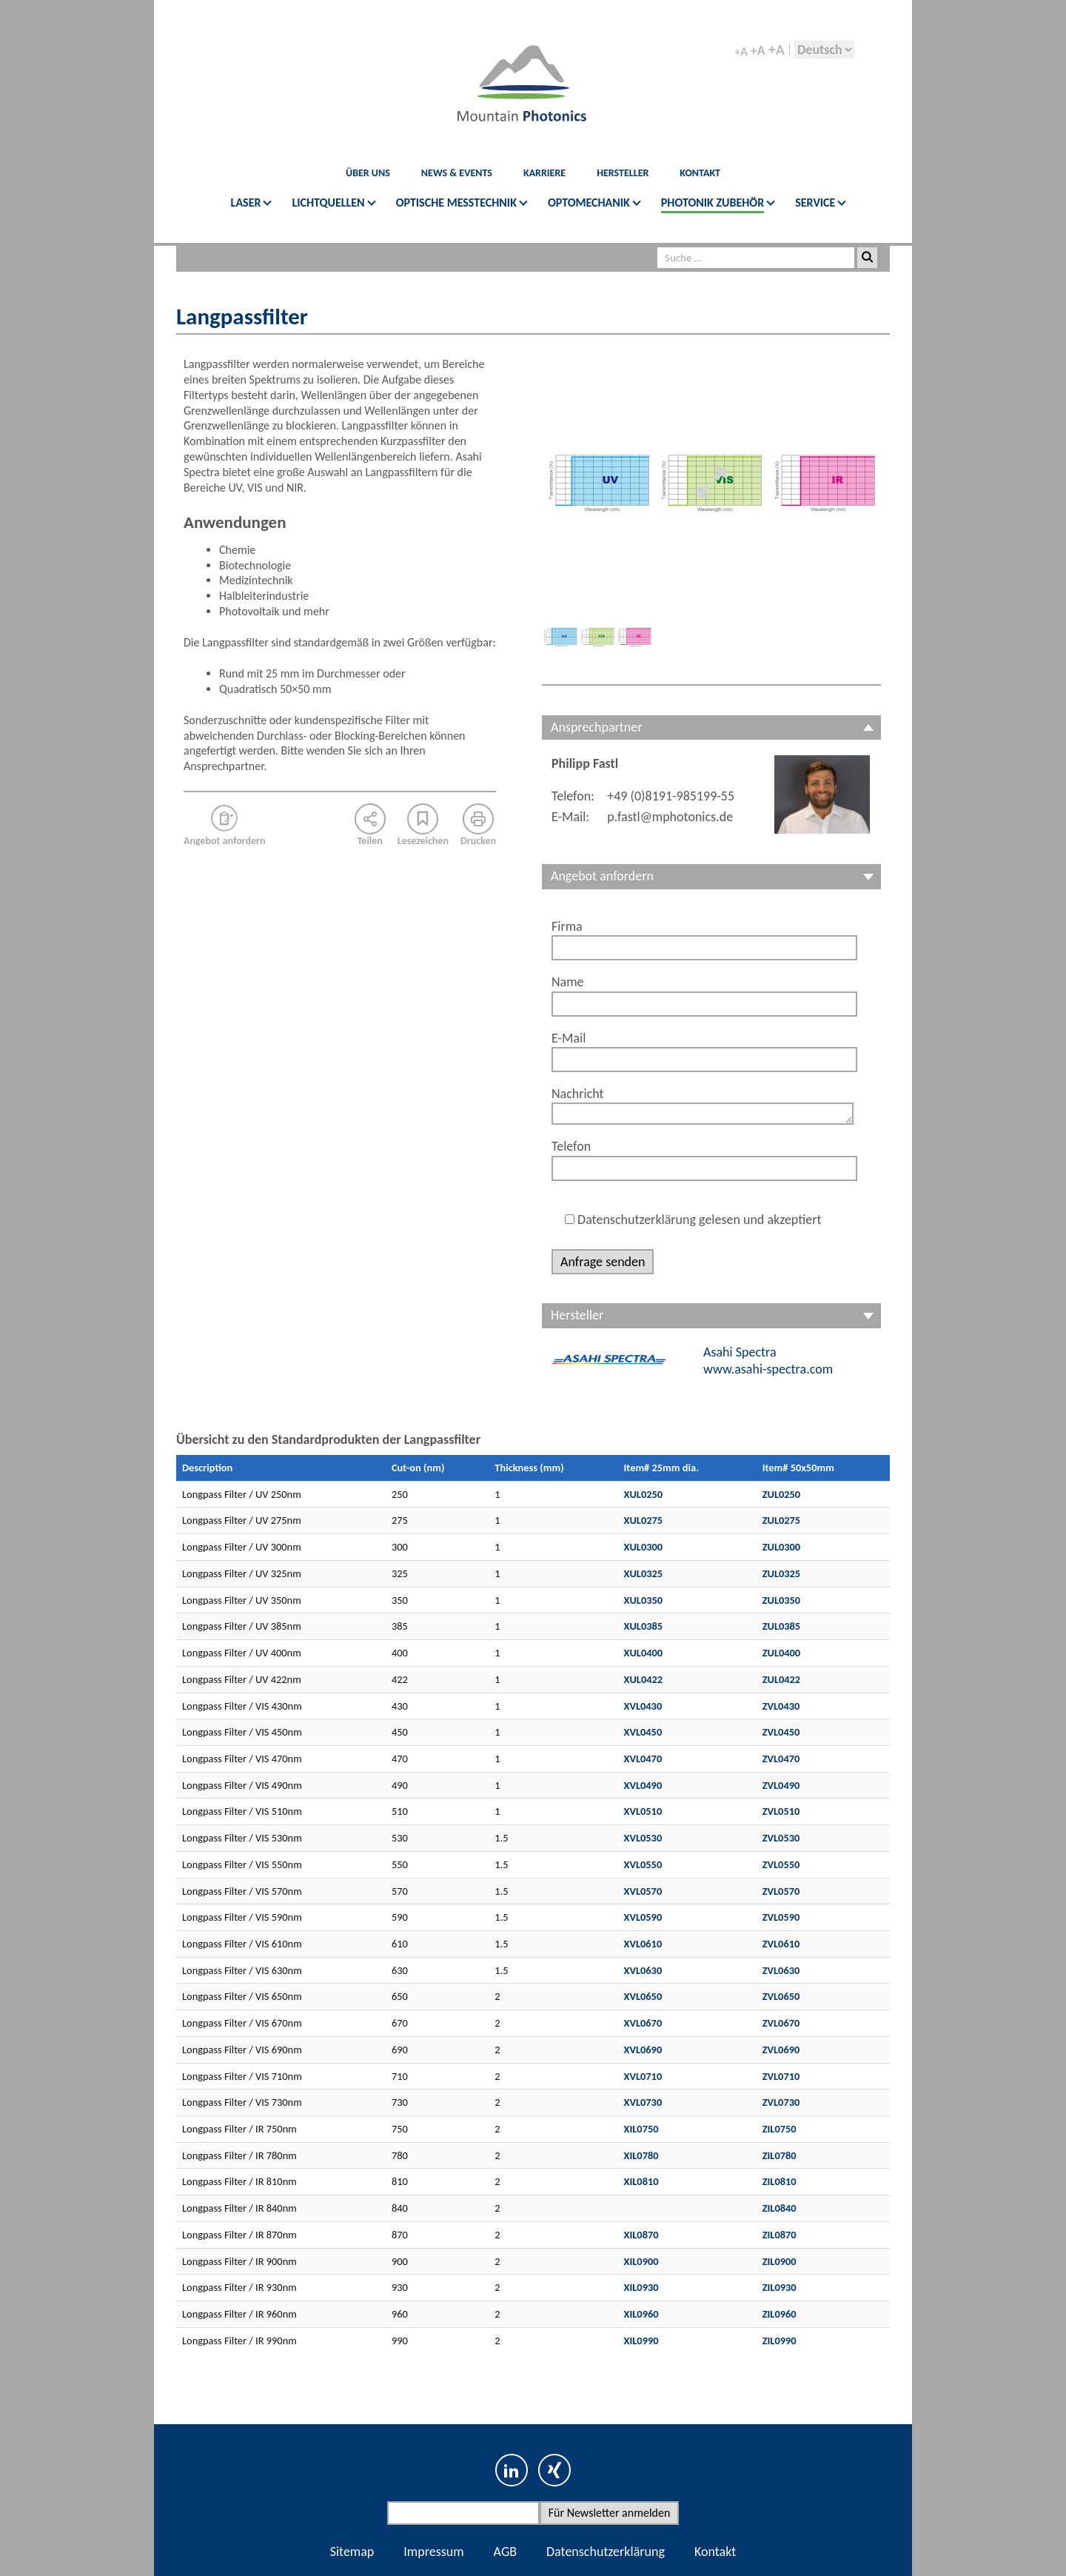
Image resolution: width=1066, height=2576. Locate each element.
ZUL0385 (781, 1626)
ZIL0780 (779, 2155)
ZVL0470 (781, 1758)
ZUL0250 (781, 1494)
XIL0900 (641, 2261)
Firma (567, 926)
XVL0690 (643, 2049)
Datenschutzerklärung (605, 2551)
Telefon (571, 1146)
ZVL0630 (781, 1970)
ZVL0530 (781, 1837)
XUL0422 (643, 1679)
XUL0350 (643, 1600)
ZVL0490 (781, 1785)
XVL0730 (643, 2102)
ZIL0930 (779, 2287)
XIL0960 (641, 2314)
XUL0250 (643, 1494)
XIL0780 (641, 2155)
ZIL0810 (779, 2181)
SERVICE (815, 202)
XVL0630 (643, 1970)
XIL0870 (641, 2234)
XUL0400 (643, 1652)
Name (568, 982)
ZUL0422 (781, 1679)
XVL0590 (643, 1917)
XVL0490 (643, 1785)
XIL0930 (641, 2287)
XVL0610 (643, 1943)
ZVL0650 (781, 1996)
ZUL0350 (781, 1600)
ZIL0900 (779, 2261)
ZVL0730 (781, 2102)
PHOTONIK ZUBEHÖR (712, 202)
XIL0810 (641, 2181)
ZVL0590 (781, 1917)
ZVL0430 (781, 1706)
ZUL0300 (781, 1546)
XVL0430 (643, 1706)
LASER (246, 202)
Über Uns (368, 173)
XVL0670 (643, 2023)
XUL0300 (643, 1546)
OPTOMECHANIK (589, 202)
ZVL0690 (781, 2049)
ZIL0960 (779, 2314)
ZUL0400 (781, 1652)
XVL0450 (643, 1732)
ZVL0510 (781, 1811)
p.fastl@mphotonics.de (670, 817)
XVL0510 (643, 1811)
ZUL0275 (781, 1520)
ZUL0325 (781, 1573)
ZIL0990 (779, 2340)
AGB (505, 2551)
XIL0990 (641, 2340)
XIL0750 (641, 2128)
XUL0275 (643, 1520)
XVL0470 (643, 1758)
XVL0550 (643, 1864)
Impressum (433, 2551)
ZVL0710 (781, 2076)
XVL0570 (643, 1891)
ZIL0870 (779, 2234)
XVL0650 (643, 1996)
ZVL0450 (781, 1732)
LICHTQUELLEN (328, 202)
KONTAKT (700, 173)
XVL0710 (643, 2076)
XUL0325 (643, 1573)
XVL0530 (643, 1837)
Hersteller (622, 173)
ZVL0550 (781, 1864)
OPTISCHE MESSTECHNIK (456, 202)
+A (740, 52)
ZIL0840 (779, 2208)
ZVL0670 (781, 2023)
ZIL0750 (779, 2128)
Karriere (544, 173)
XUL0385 (643, 1626)
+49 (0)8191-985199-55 (670, 796)
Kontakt (715, 2551)
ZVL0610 (781, 1943)
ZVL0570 (781, 1891)
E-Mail (569, 1038)
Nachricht (578, 1093)
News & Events (456, 173)
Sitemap (352, 2551)
